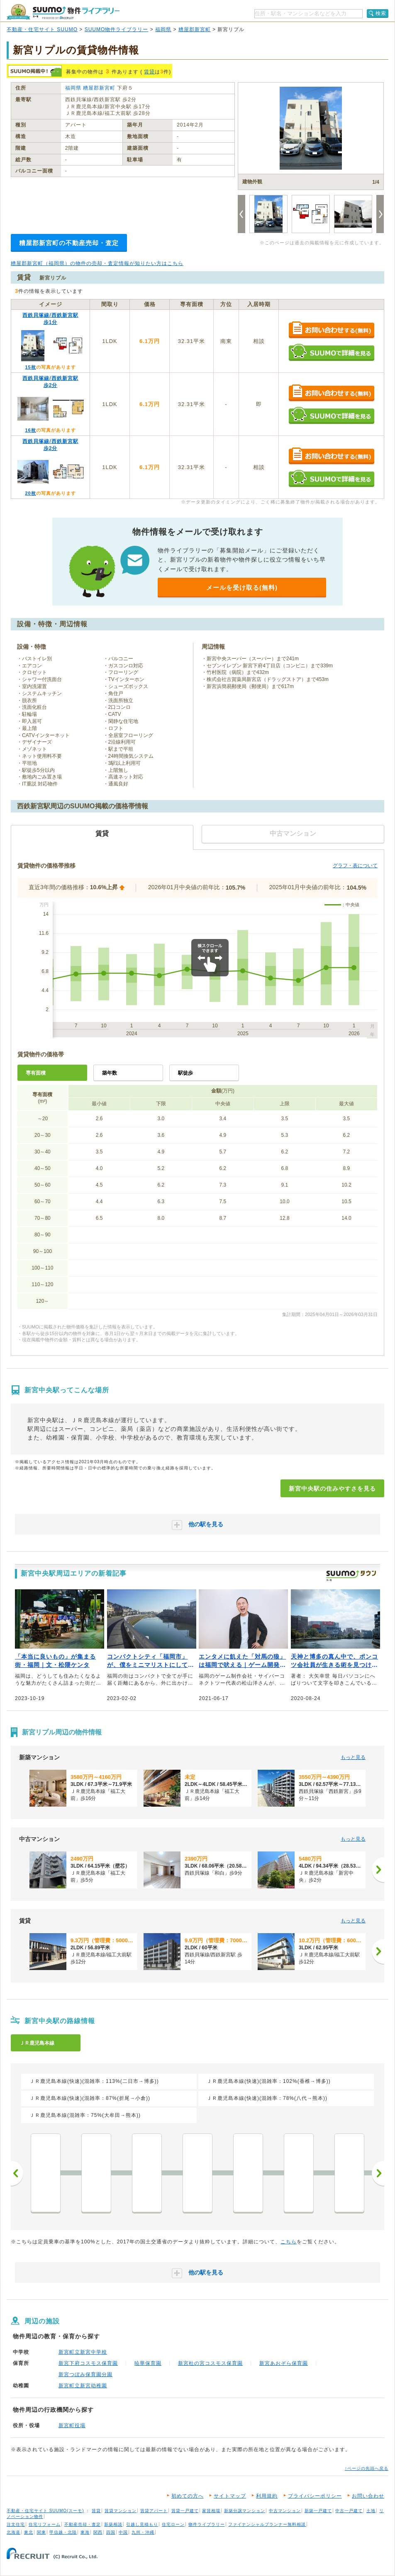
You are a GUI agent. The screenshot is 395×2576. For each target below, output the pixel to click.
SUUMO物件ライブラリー (117, 29)
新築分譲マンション (244, 2510)
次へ (378, 2173)
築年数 (109, 1073)
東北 (28, 2532)
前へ (17, 2173)
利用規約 (267, 2496)
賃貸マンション (121, 2510)
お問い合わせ (368, 2496)
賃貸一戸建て (185, 2510)
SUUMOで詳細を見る (331, 352)
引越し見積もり (142, 2524)
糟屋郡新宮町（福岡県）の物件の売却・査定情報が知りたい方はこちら (97, 263)
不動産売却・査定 (82, 2524)
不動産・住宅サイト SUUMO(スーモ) (45, 2510)
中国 (123, 2532)
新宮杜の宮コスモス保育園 (210, 2363)
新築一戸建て (318, 2510)
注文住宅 (16, 2524)
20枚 (30, 493)
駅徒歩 (185, 1073)
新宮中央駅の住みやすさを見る (332, 1488)
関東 (41, 2532)
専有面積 (36, 1073)
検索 (380, 13)
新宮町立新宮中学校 (83, 2352)
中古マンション (285, 2510)
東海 (85, 2532)
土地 (370, 2510)
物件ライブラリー (206, 2524)
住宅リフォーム (45, 2524)
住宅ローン (173, 2524)
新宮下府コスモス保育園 (88, 2363)
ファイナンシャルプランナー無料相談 (267, 2524)
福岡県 (163, 29)
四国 (110, 2532)
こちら (288, 2242)
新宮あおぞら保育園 (283, 2363)
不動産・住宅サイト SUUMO (42, 29)
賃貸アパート (154, 2510)
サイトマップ (230, 2496)
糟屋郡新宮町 (194, 29)
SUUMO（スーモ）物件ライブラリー (63, 11)
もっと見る (353, 1757)
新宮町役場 (72, 2425)
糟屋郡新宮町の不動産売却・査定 (69, 242)
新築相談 (113, 2524)
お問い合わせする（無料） (331, 330)
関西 (97, 2532)
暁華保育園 (147, 2363)
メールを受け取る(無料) (242, 587)
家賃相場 (211, 2510)
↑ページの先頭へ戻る (366, 2468)
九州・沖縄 (143, 2532)
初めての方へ (187, 2496)
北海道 (13, 2532)
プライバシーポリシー (315, 2496)
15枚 (30, 367)
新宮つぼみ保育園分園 (85, 2374)
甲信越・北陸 (63, 2532)
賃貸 (149, 72)
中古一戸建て (349, 2510)
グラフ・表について (355, 865)
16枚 (30, 430)
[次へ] (378, 1869)
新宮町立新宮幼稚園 (83, 2386)
